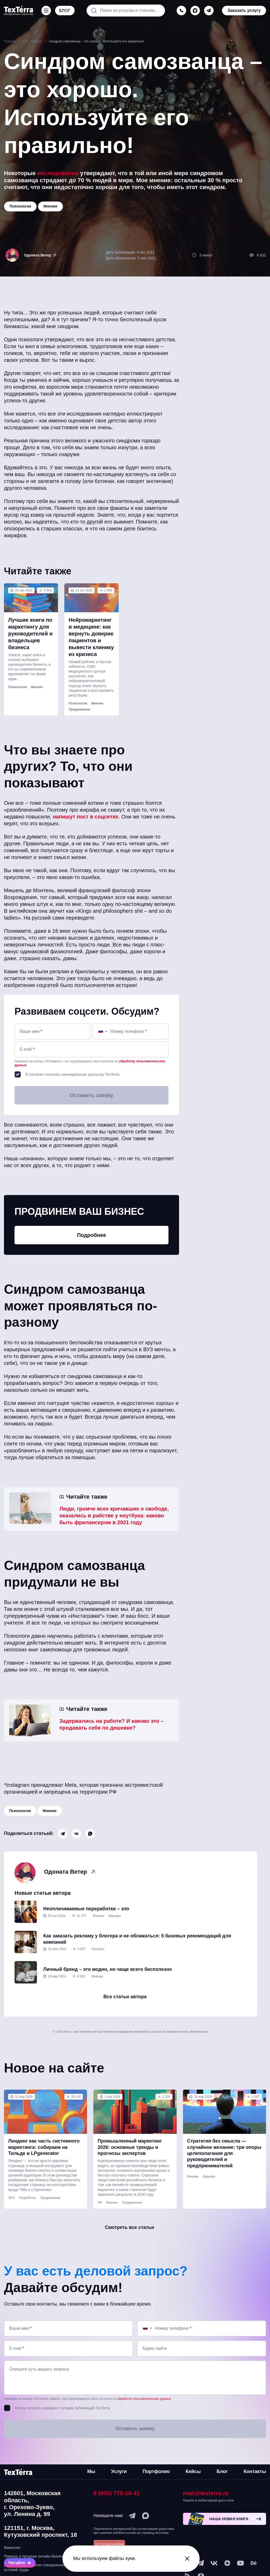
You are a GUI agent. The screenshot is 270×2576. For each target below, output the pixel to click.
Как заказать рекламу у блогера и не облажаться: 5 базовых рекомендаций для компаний (137, 1939)
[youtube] (240, 2563)
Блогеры (98, 1949)
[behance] (253, 2563)
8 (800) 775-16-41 (116, 2493)
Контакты (255, 2471)
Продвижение (79, 709)
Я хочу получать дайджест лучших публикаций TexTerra (62, 2408)
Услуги (119, 2471)
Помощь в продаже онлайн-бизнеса (34, 2556)
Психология (17, 687)
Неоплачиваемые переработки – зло (86, 1908)
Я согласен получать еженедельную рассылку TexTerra (72, 1074)
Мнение (37, 687)
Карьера (114, 1916)
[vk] (214, 2563)
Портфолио (156, 2471)
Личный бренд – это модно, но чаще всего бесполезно (107, 1969)
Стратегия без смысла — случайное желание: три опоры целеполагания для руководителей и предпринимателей (224, 2153)
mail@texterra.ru (206, 2493)
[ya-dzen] (227, 2563)
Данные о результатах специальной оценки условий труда (41, 2567)
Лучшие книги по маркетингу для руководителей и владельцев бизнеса (30, 633)
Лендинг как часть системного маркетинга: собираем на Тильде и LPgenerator (44, 2147)
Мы (91, 2471)
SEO (11, 2198)
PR (100, 2202)
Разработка (27, 2198)
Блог (222, 2471)
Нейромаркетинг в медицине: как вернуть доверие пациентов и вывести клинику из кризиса (91, 637)
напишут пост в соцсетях (85, 817)
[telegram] (209, 10)
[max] (195, 10)
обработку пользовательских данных (144, 2399)
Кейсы (193, 2471)
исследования (57, 173)
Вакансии (12, 2547)
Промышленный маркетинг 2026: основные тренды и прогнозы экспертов (130, 2147)
